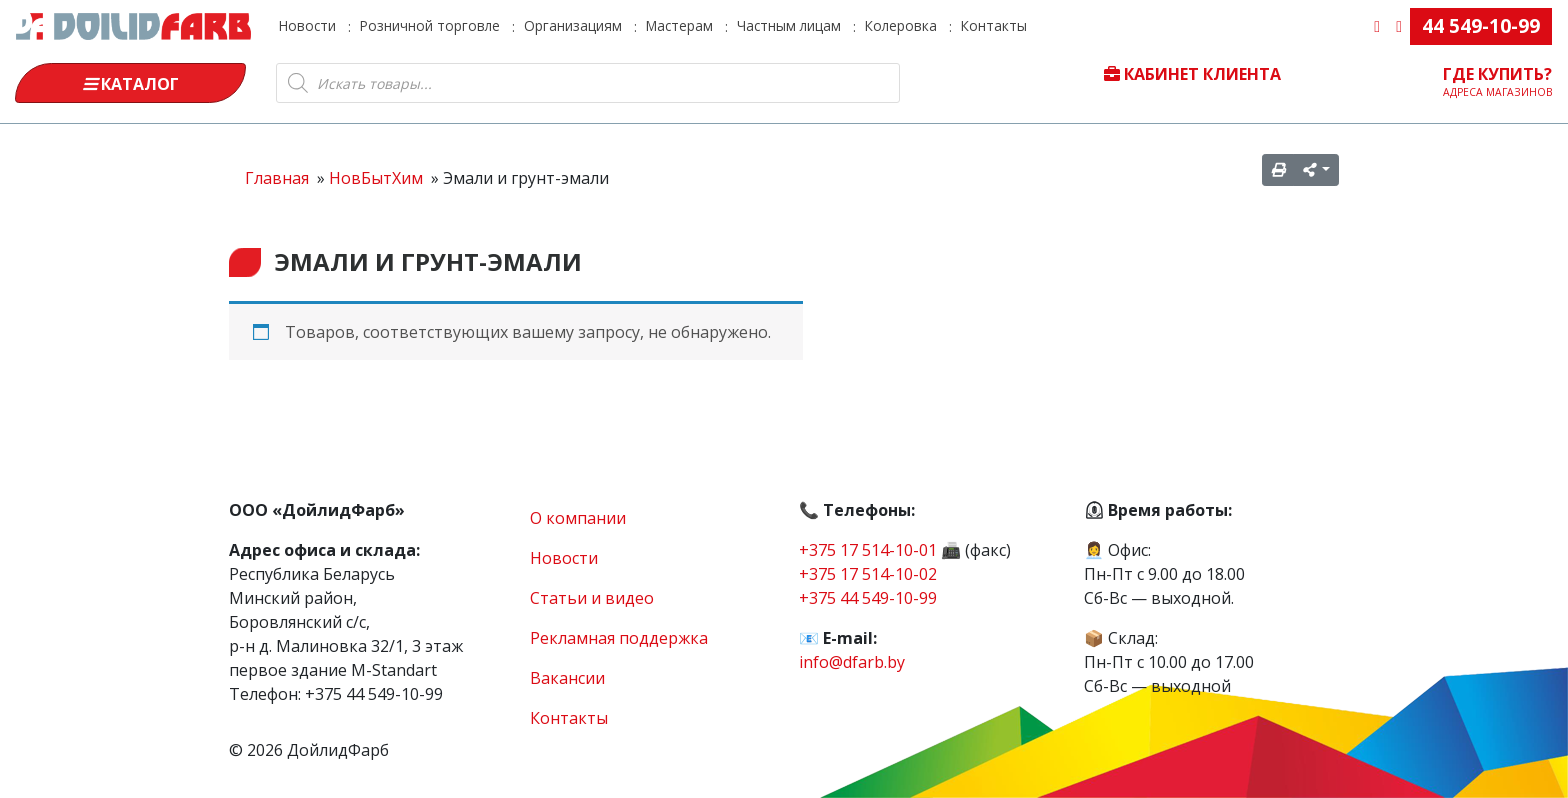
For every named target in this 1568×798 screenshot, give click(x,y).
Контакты (994, 25)
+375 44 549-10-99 (868, 598)
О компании (578, 518)
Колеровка (901, 25)
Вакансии (567, 678)
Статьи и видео (592, 598)
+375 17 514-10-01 (868, 550)
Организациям (573, 25)
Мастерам (679, 25)
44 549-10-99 (1481, 25)
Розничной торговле (430, 25)
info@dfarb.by (852, 662)
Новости (307, 25)
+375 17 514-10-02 (868, 574)
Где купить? (1498, 81)
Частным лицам (789, 25)
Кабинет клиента (1192, 74)
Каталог (131, 84)
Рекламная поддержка (619, 638)
